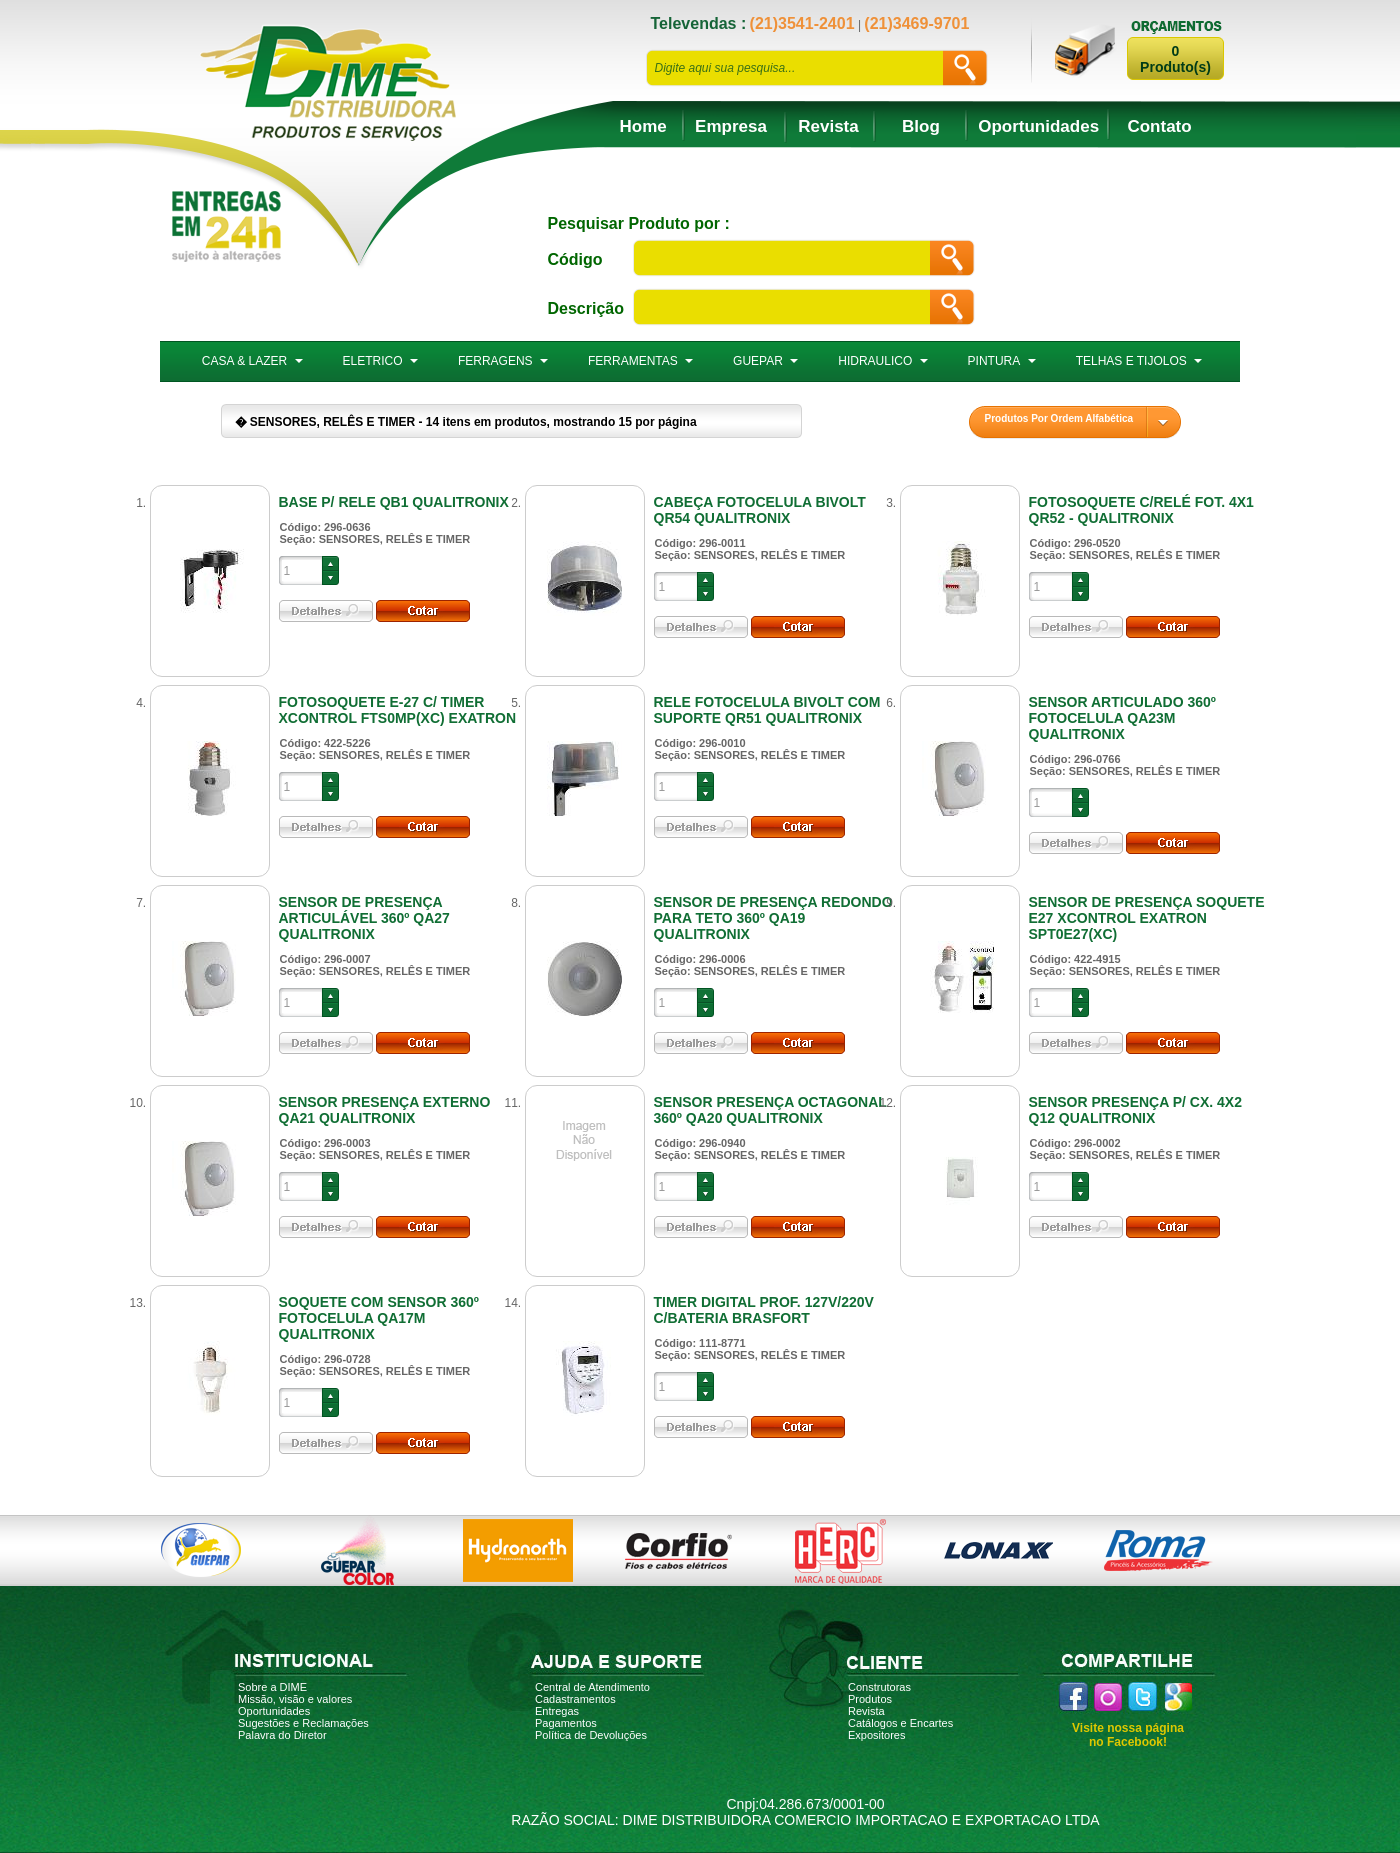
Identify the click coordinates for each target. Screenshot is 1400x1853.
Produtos (870, 1699)
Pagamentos (566, 1723)
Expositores (876, 1735)
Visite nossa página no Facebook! (1128, 1735)
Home (643, 126)
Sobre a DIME (272, 1687)
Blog (921, 126)
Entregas (557, 1711)
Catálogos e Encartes (900, 1723)
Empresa (731, 126)
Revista (828, 126)
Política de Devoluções (591, 1735)
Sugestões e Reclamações (303, 1723)
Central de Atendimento (592, 1687)
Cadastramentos (575, 1699)
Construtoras (879, 1687)
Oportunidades (1038, 126)
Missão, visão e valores (295, 1699)
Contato (1159, 126)
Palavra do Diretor (282, 1735)
